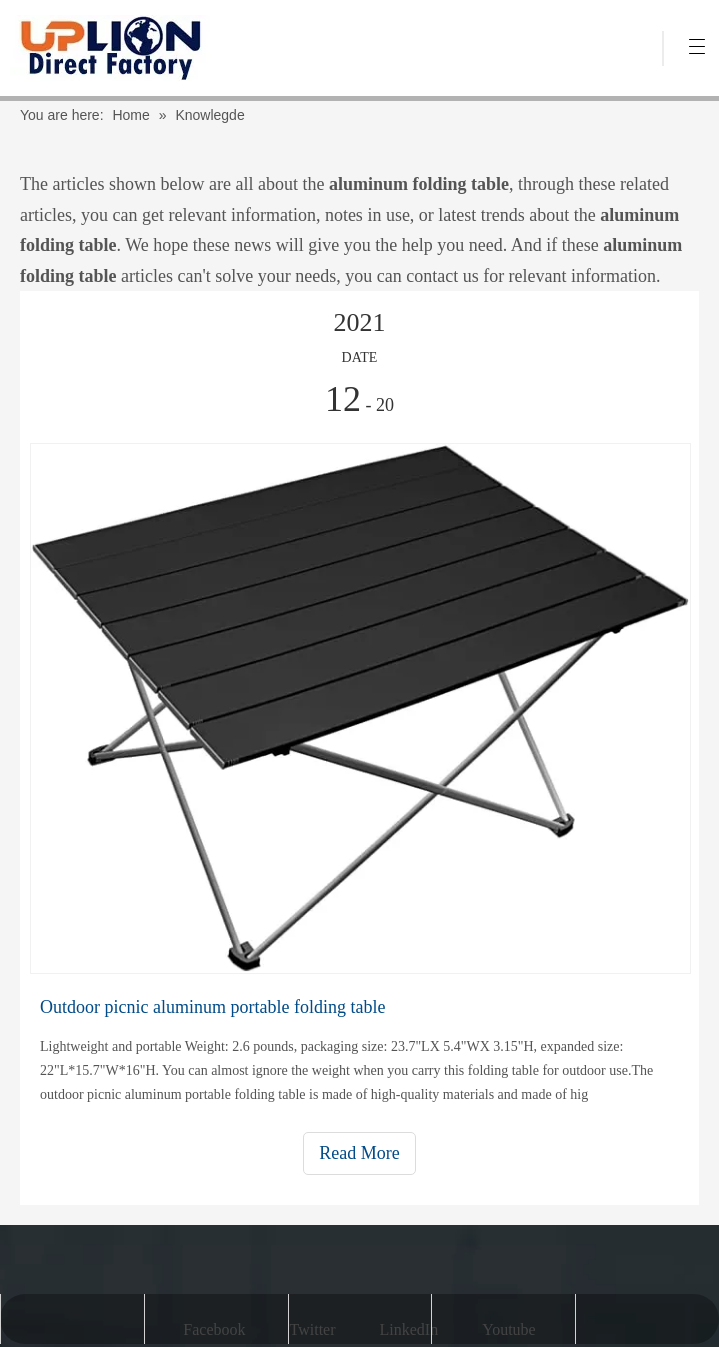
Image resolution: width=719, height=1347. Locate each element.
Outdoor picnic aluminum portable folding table (212, 1007)
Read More (359, 1153)
